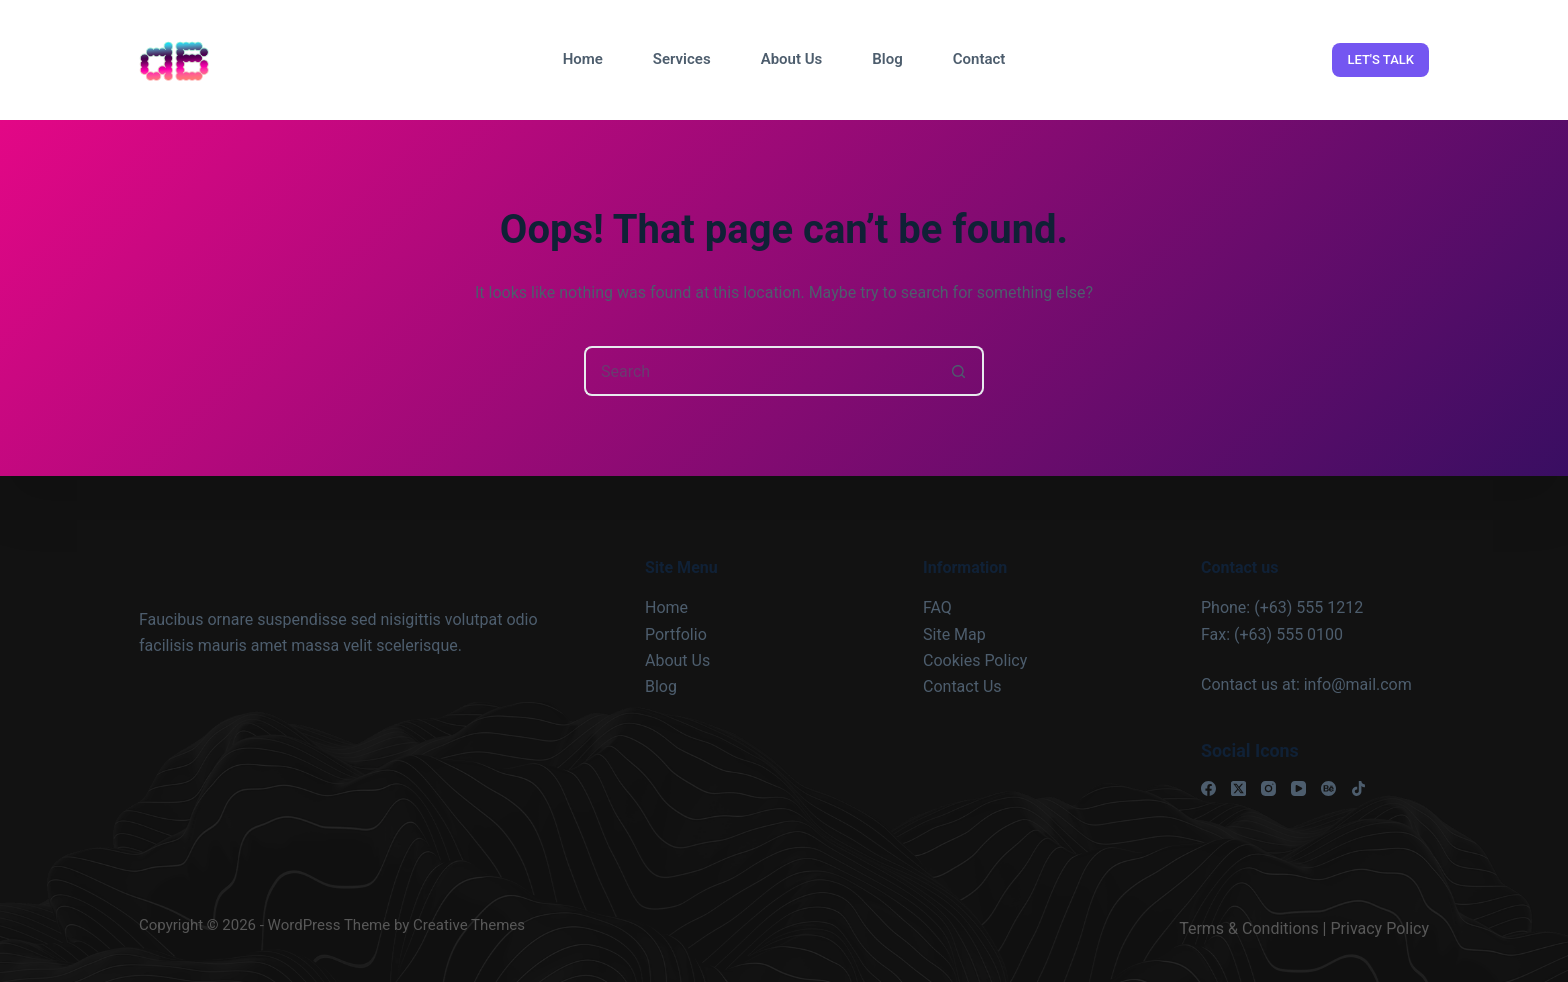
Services (682, 59)
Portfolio (676, 634)
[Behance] (1328, 788)
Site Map (954, 634)
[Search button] (959, 371)
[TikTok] (1358, 788)
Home (583, 59)
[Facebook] (1208, 788)
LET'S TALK (1380, 59)
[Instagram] (1268, 788)
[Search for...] (759, 371)
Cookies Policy (975, 660)
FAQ (937, 607)
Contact (979, 59)
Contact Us (962, 686)
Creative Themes (469, 925)
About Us (792, 59)
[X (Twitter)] (1238, 788)
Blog (887, 59)
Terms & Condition (1244, 928)
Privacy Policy (1380, 928)
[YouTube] (1298, 788)
